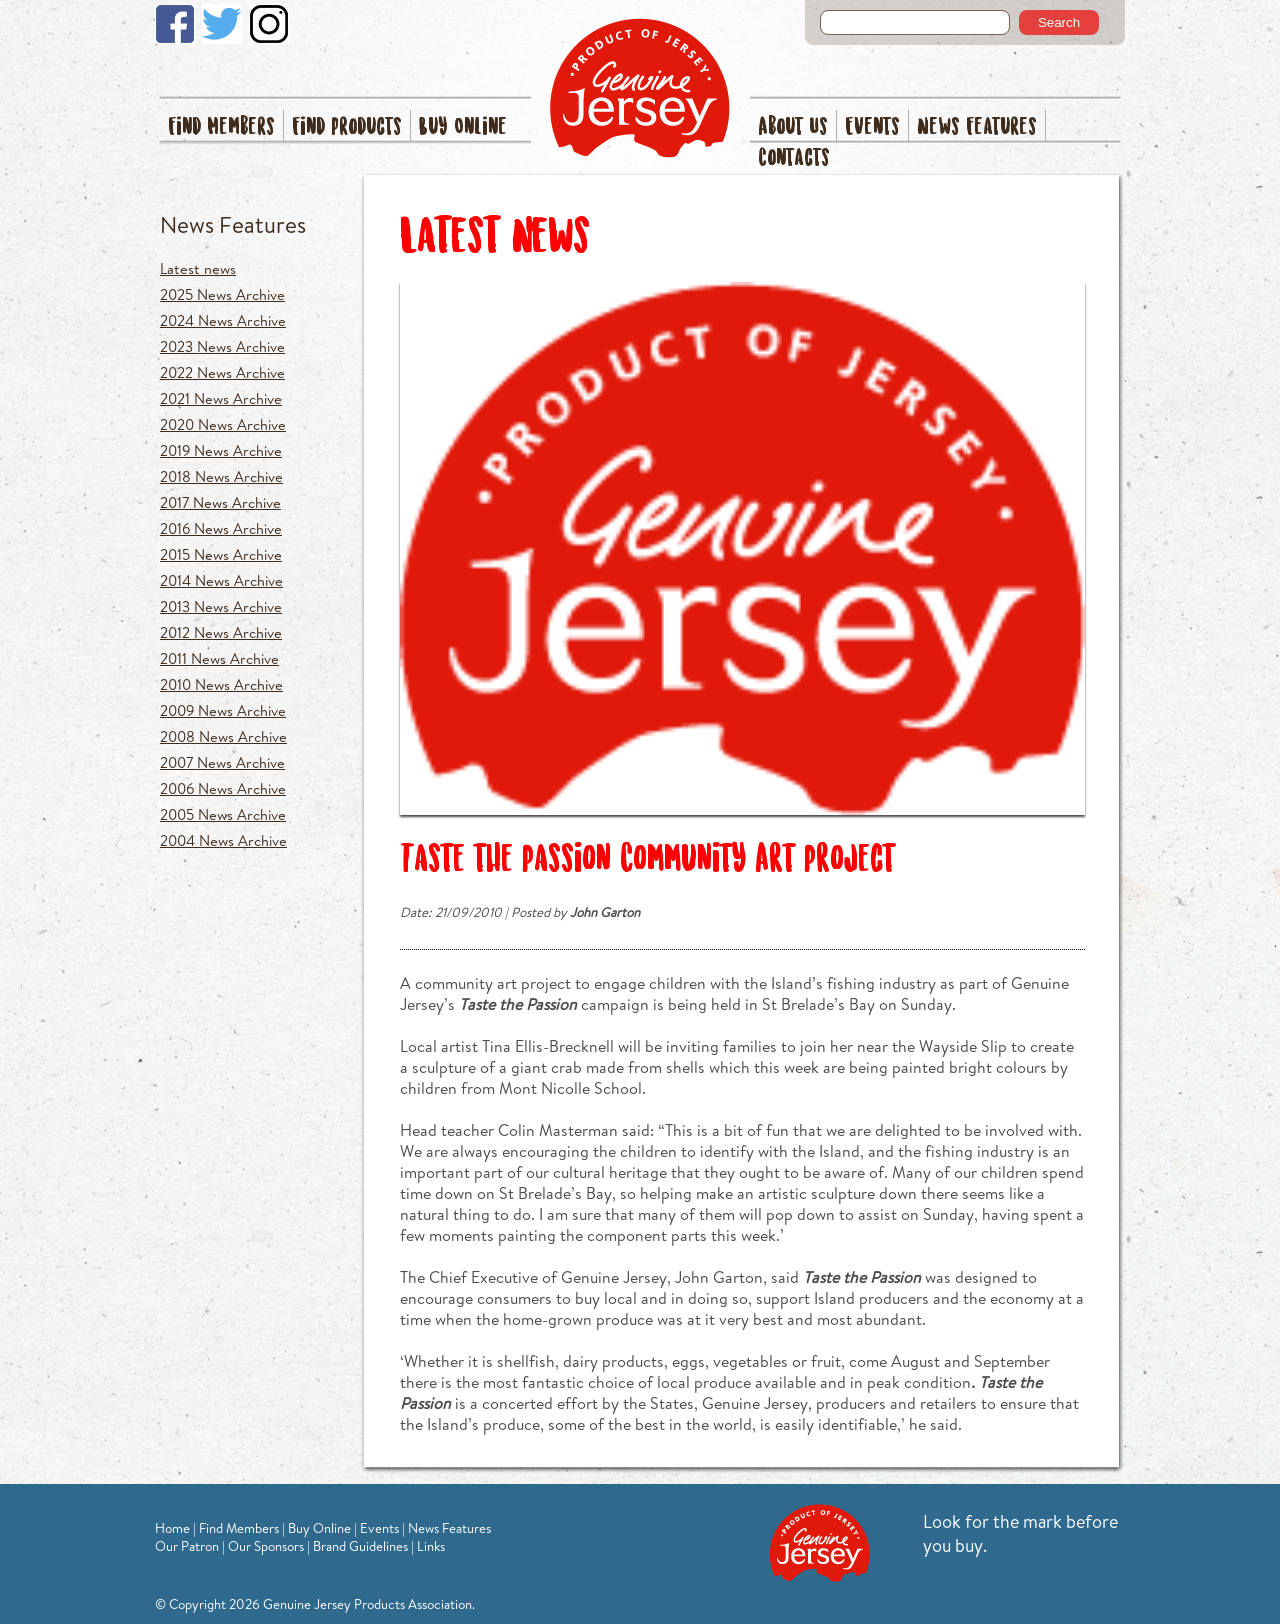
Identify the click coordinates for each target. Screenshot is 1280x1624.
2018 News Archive (221, 476)
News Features (977, 127)
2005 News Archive (223, 814)
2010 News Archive (221, 684)
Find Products (347, 127)
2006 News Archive (223, 788)
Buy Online (463, 127)
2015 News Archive (221, 554)
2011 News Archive (219, 658)
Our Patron (187, 1546)
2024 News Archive (223, 320)
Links (431, 1546)
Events (872, 127)
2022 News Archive (222, 372)
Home (172, 1528)
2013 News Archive (221, 606)
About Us (793, 127)
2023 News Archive (222, 346)
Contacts (794, 158)
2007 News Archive (222, 762)
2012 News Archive (221, 632)
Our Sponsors (266, 1546)
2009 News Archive (223, 710)
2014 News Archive (221, 580)
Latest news (198, 268)
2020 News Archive (223, 424)
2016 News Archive (221, 528)
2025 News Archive (222, 294)
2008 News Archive (223, 736)
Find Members (221, 127)
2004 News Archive (223, 840)
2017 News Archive (220, 502)
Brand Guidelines (360, 1546)
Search (1059, 22)
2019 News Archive (221, 450)
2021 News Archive (221, 398)
